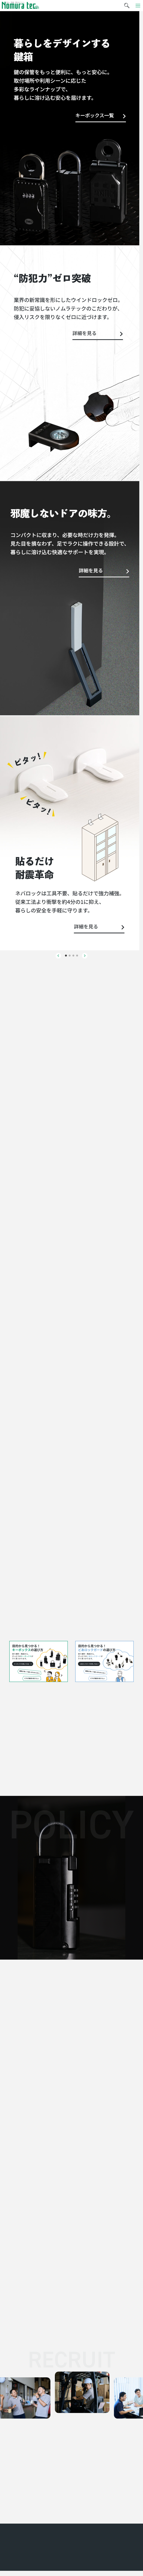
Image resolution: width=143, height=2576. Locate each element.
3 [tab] (73, 956)
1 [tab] (66, 956)
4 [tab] (77, 956)
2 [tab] (70, 956)
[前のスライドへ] (58, 956)
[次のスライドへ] (84, 956)
